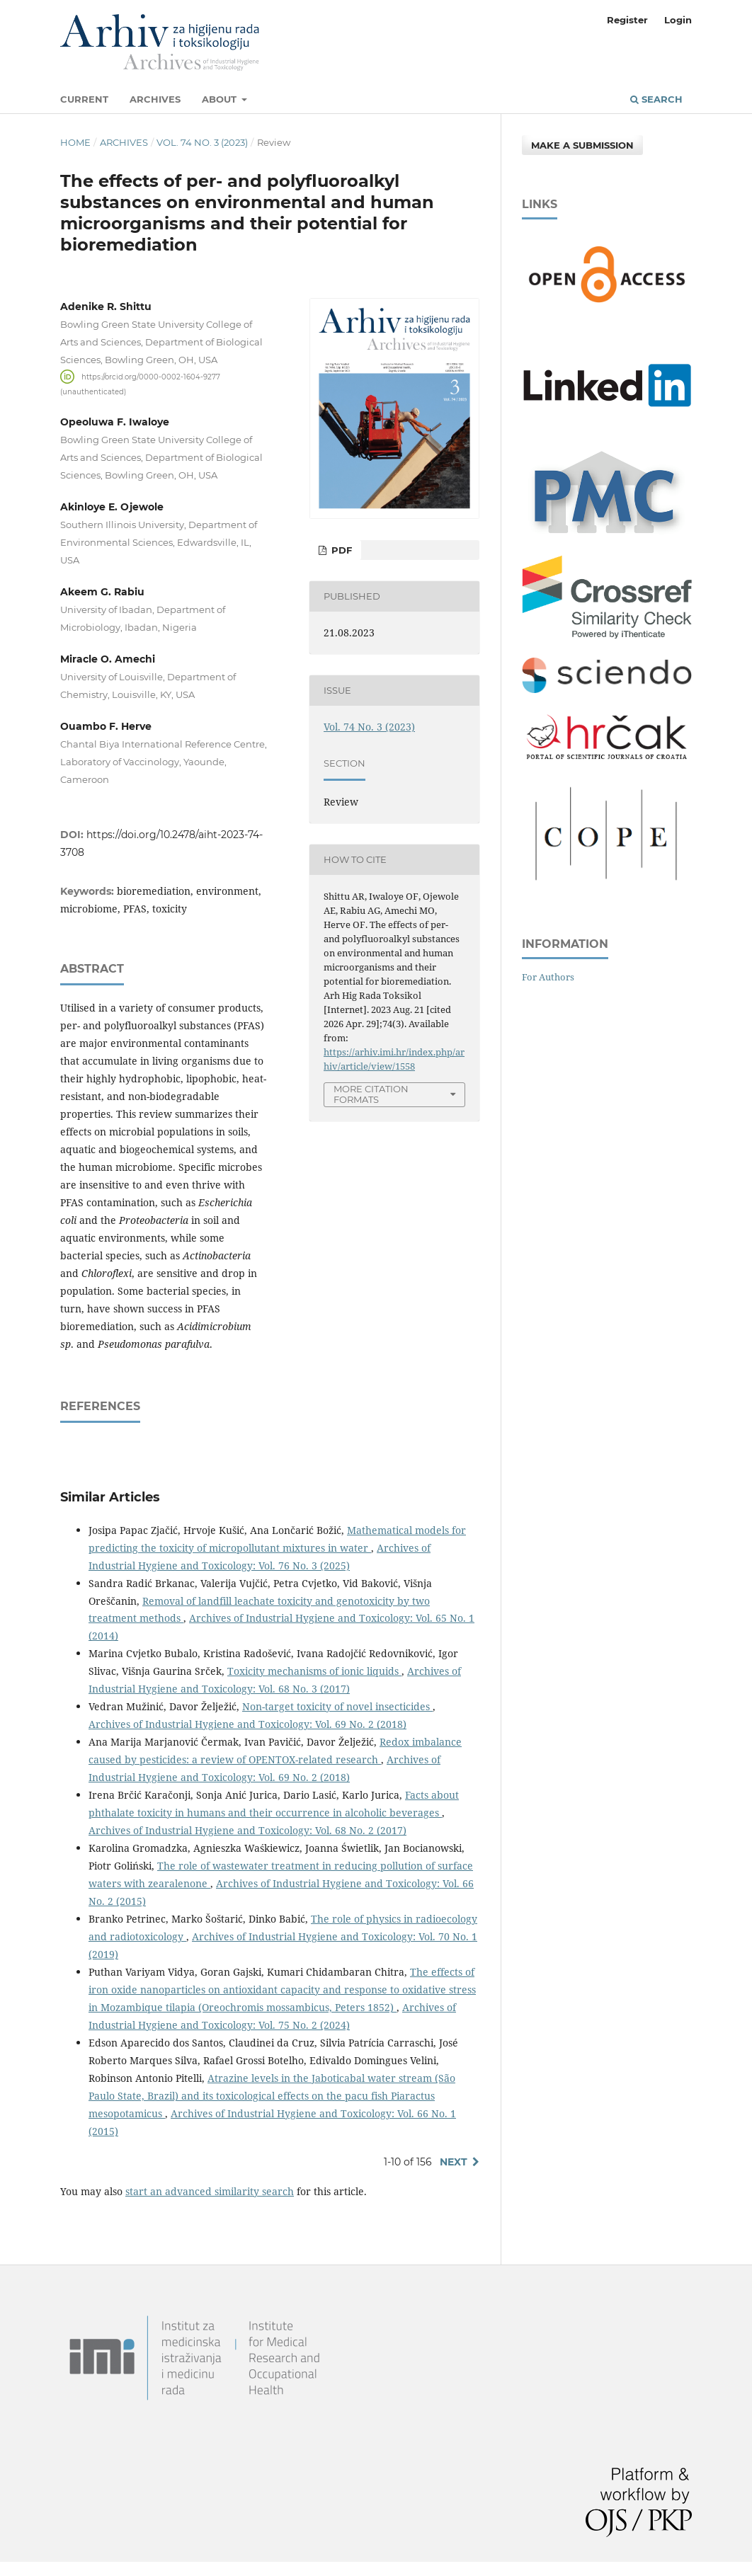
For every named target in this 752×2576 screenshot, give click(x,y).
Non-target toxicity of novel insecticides (337, 1706)
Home (75, 142)
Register (627, 19)
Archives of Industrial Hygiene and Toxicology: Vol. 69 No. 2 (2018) (247, 1724)
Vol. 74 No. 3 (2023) (202, 142)
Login (678, 19)
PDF (340, 550)
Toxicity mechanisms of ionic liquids (314, 1671)
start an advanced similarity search (209, 2191)
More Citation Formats (371, 1094)
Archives (155, 99)
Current (84, 99)
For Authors (548, 977)
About (220, 99)
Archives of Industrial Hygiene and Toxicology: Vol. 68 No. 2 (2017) (247, 1830)
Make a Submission (582, 145)
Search (656, 99)
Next (453, 2162)
